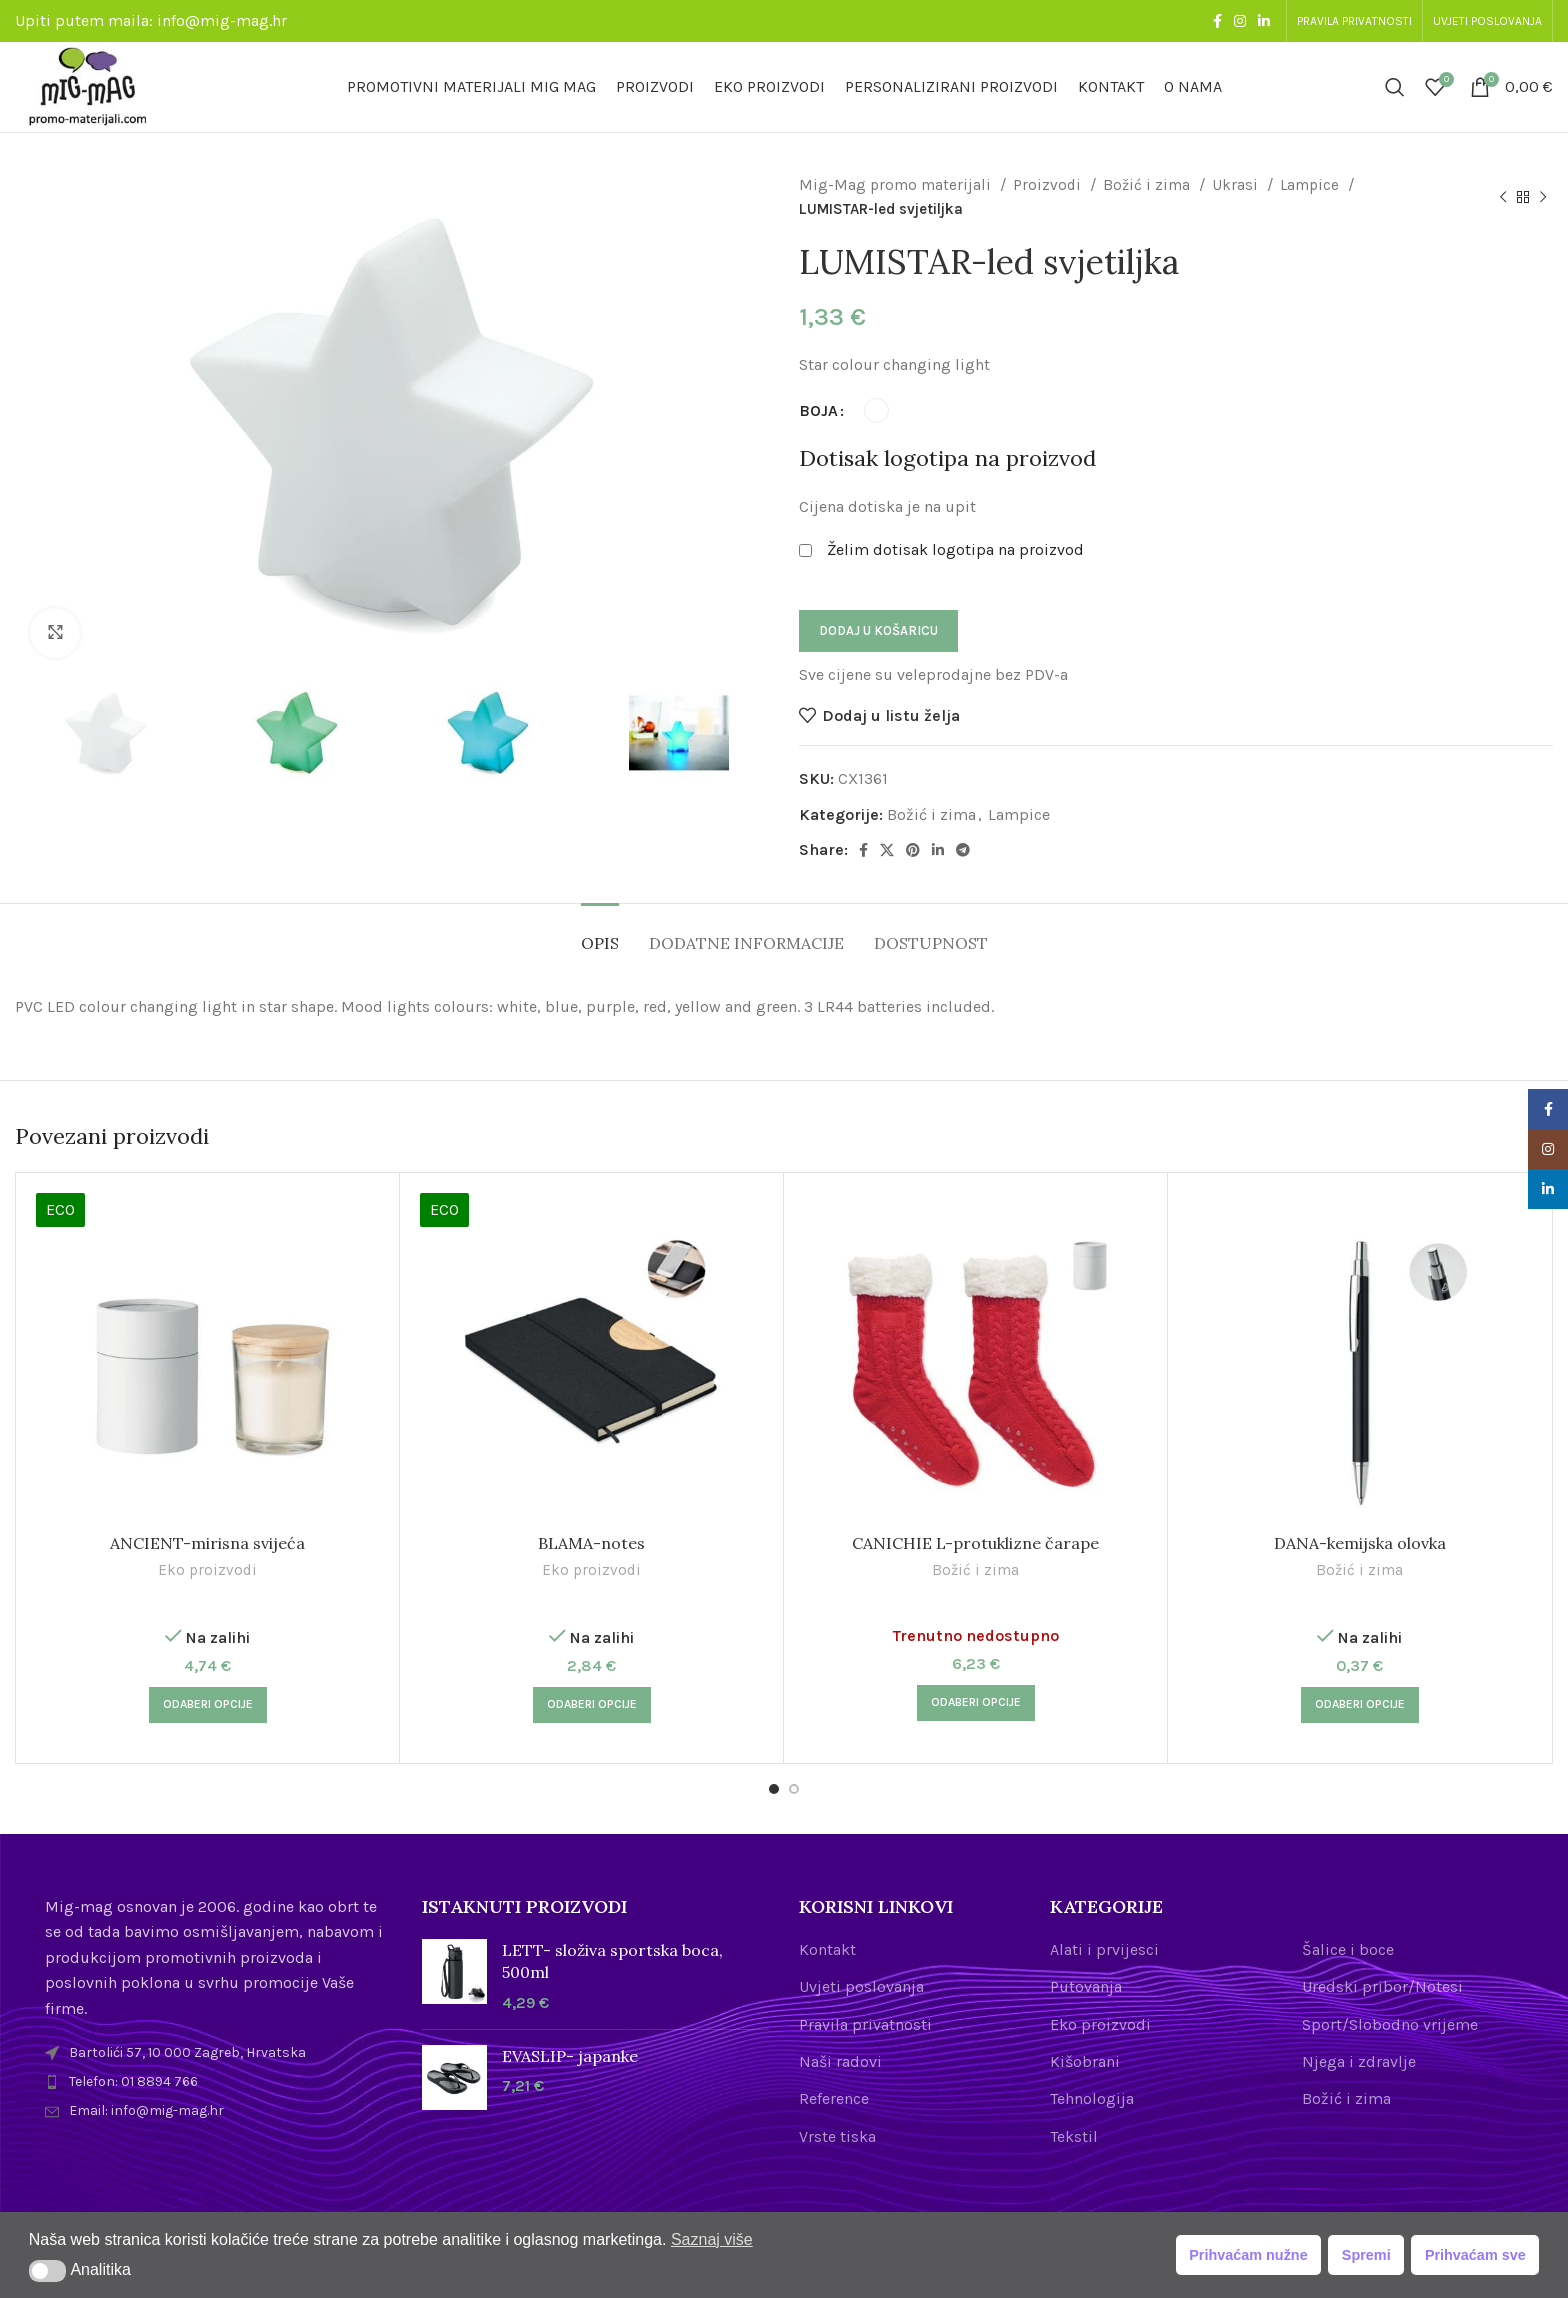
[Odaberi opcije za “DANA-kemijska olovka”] (1360, 1705)
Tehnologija (1092, 2098)
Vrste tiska (837, 2136)
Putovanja (1086, 1986)
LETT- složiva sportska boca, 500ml (612, 1961)
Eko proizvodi (207, 1570)
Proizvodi (1049, 185)
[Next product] (1543, 197)
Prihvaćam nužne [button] (1248, 2255)
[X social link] (887, 850)
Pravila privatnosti (865, 2024)
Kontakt (827, 1949)
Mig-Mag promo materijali (897, 185)
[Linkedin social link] (1264, 21)
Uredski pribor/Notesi (1382, 1986)
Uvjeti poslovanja (861, 1986)
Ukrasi (1237, 185)
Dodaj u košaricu (878, 630)
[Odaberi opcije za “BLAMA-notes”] (592, 1705)
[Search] (1395, 87)
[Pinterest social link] (913, 850)
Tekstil (1074, 2136)
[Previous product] (1503, 197)
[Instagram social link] (1240, 21)
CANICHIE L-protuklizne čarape (975, 1543)
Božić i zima (1148, 185)
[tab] (600, 933)
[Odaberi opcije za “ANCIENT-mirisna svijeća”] (208, 1705)
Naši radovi (840, 2061)
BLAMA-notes (591, 1543)
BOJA (818, 410)
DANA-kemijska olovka (1360, 1543)
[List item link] (218, 2082)
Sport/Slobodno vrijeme (1390, 2024)
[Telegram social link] (963, 850)
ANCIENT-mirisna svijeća (207, 1543)
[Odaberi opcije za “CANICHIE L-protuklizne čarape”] (976, 1703)
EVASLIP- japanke (570, 2056)
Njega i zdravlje (1359, 2061)
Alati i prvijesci (1104, 1949)
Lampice (1311, 185)
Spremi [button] (1366, 2255)
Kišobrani (1085, 2061)
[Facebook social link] (1217, 21)
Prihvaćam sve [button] (1475, 2255)
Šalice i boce (1348, 1949)
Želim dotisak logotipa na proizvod (955, 549)
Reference (834, 2098)
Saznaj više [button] (712, 2239)
